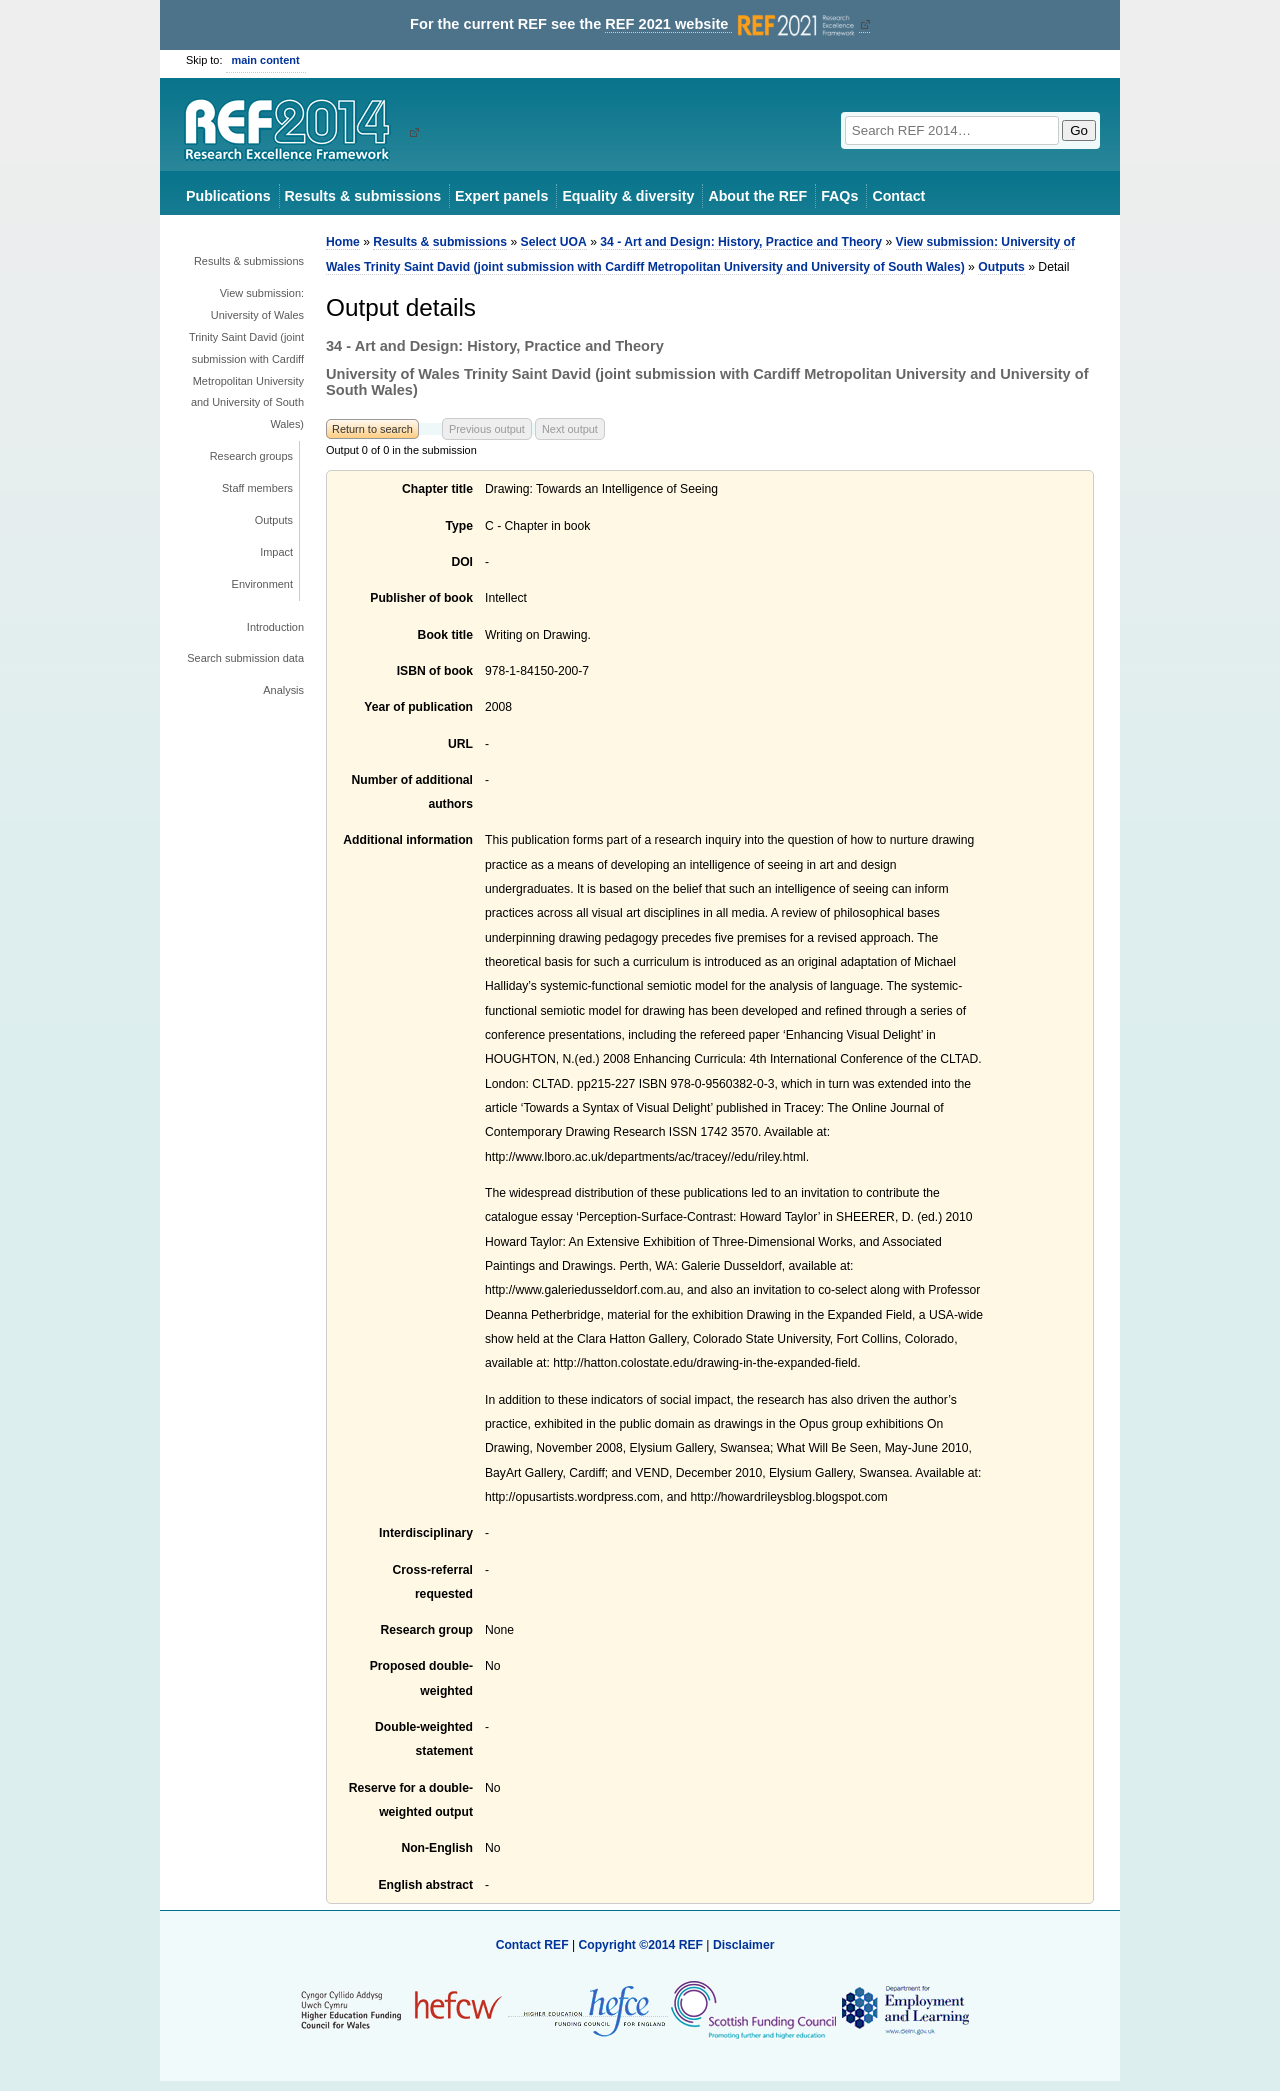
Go (1079, 130)
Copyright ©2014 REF (642, 1945)
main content (266, 60)
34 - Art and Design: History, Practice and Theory (741, 242)
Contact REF (532, 1945)
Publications (228, 196)
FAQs (839, 196)
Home (343, 242)
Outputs (274, 520)
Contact (898, 196)
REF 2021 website (731, 24)
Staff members (257, 488)
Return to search (372, 429)
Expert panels (501, 196)
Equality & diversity (628, 196)
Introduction (275, 627)
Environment (262, 584)
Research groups (251, 456)
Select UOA (554, 242)
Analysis (283, 690)
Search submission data (245, 658)
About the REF (757, 196)
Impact (276, 552)
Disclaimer (744, 1945)
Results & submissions (363, 196)
